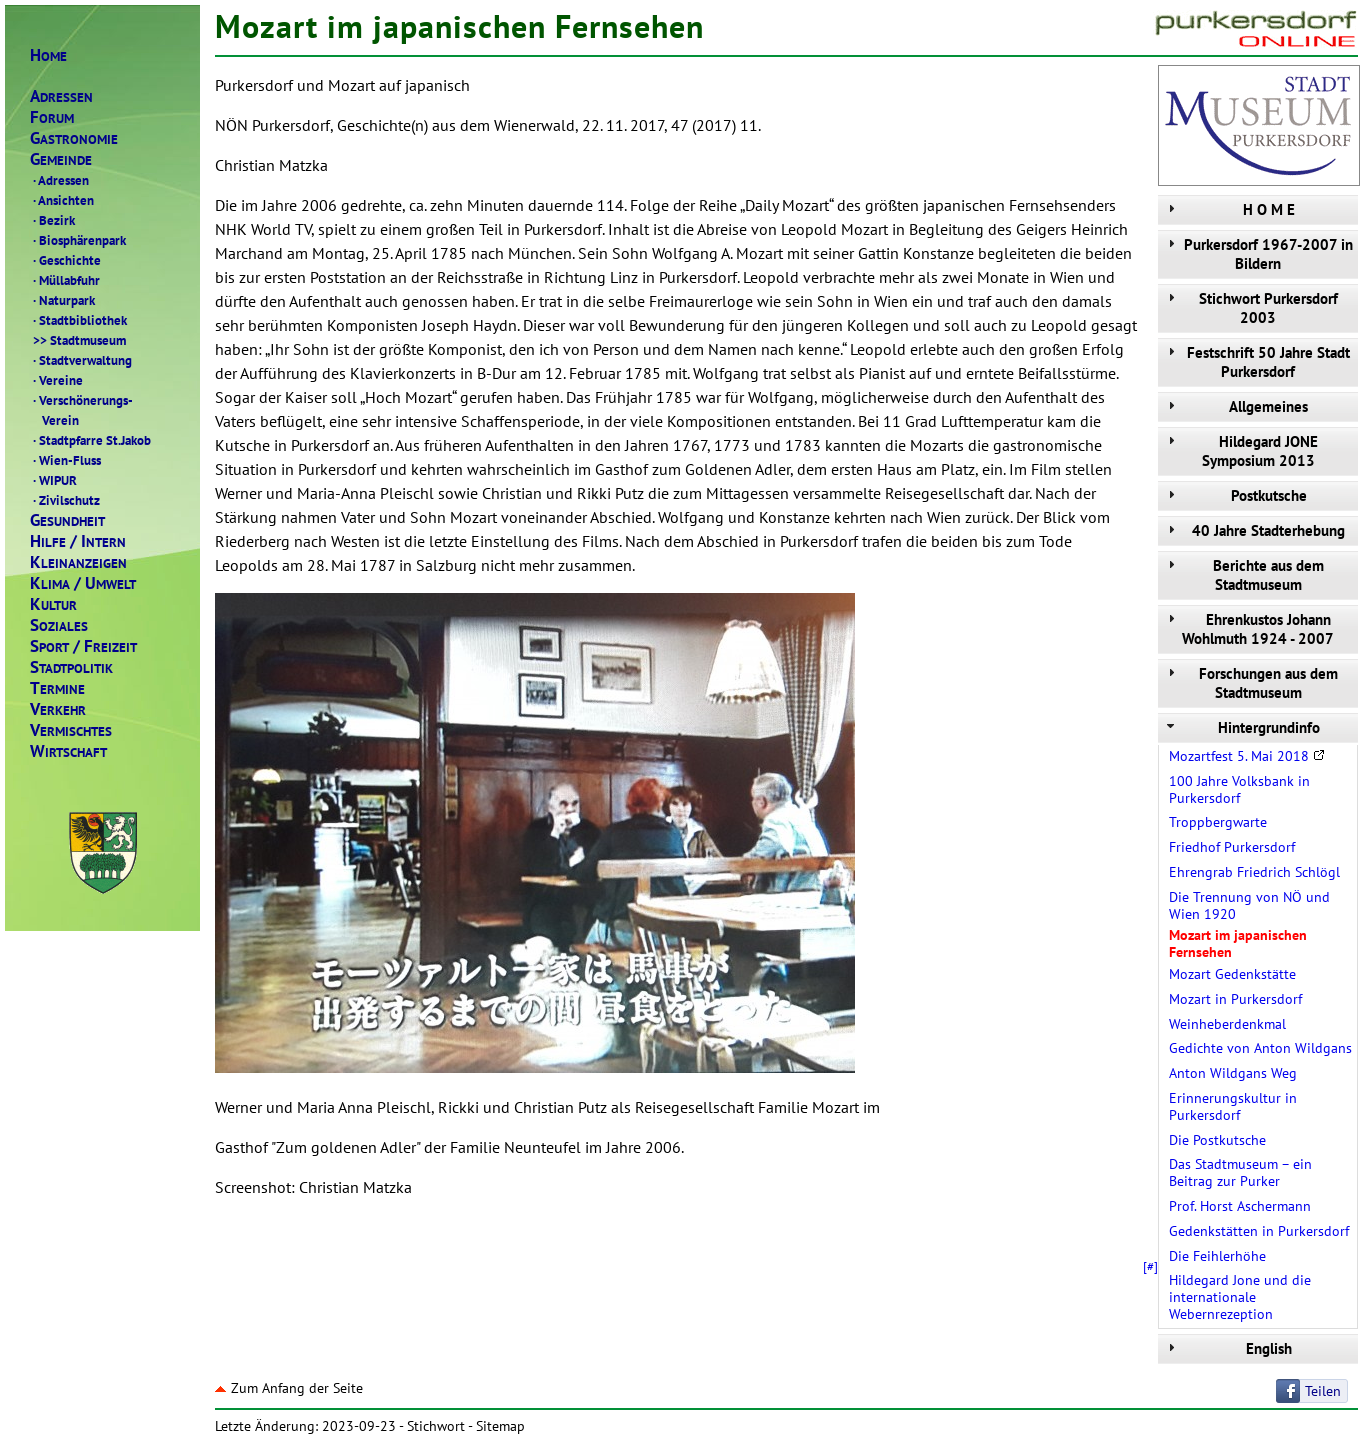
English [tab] (1227, 1348)
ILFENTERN (78, 541)
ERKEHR (58, 709)
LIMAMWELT (83, 583)
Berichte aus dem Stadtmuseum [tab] (1243, 575)
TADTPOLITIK (71, 667)
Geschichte (65, 260)
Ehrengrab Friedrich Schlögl (1254, 872)
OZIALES (59, 625)
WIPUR (53, 480)
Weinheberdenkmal (1227, 1024)
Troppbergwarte (1218, 822)
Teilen (1323, 1391)
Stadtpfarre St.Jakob (90, 440)
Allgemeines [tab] (1235, 406)
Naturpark (62, 300)
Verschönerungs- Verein (81, 410)
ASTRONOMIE (74, 138)
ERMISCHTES (71, 730)
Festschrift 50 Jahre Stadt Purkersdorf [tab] (1256, 362)
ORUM (52, 117)
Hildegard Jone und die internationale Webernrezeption (1240, 1297)
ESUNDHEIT (67, 520)
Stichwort (436, 1426)
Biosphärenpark (78, 240)
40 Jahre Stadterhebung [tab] (1254, 530)
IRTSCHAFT (68, 751)
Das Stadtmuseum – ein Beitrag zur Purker (1240, 1172)
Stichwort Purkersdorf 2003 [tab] (1250, 308)
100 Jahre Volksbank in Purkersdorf (1239, 789)
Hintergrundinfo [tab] (1241, 727)
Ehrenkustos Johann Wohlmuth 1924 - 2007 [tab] (1248, 629)
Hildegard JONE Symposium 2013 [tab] (1240, 451)
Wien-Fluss (65, 460)
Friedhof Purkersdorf (1232, 847)
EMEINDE (61, 159)
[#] (1150, 1266)
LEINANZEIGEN (78, 562)
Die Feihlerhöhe (1217, 1256)
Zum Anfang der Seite (289, 1388)
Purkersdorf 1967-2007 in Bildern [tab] (1258, 254)
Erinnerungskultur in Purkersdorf (1233, 1106)
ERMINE (57, 688)
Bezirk (52, 220)
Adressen (59, 180)
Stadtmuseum (78, 340)
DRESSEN (61, 96)
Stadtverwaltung (81, 360)
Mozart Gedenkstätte (1232, 974)
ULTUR (53, 604)
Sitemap (500, 1426)
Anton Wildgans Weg (1233, 1073)
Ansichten (62, 200)
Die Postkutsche (1217, 1140)
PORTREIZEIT (83, 646)
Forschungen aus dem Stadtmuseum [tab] (1250, 683)
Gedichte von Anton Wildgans (1260, 1048)
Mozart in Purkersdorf (1235, 999)
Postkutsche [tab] (1235, 495)
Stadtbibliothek (78, 320)
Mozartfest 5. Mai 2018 (1247, 756)
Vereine (56, 380)
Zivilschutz (65, 500)
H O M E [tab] (1229, 209)
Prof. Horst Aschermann (1240, 1206)
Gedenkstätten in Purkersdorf (1259, 1231)
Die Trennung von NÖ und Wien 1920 (1249, 905)
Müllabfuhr (65, 280)
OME (48, 55)
